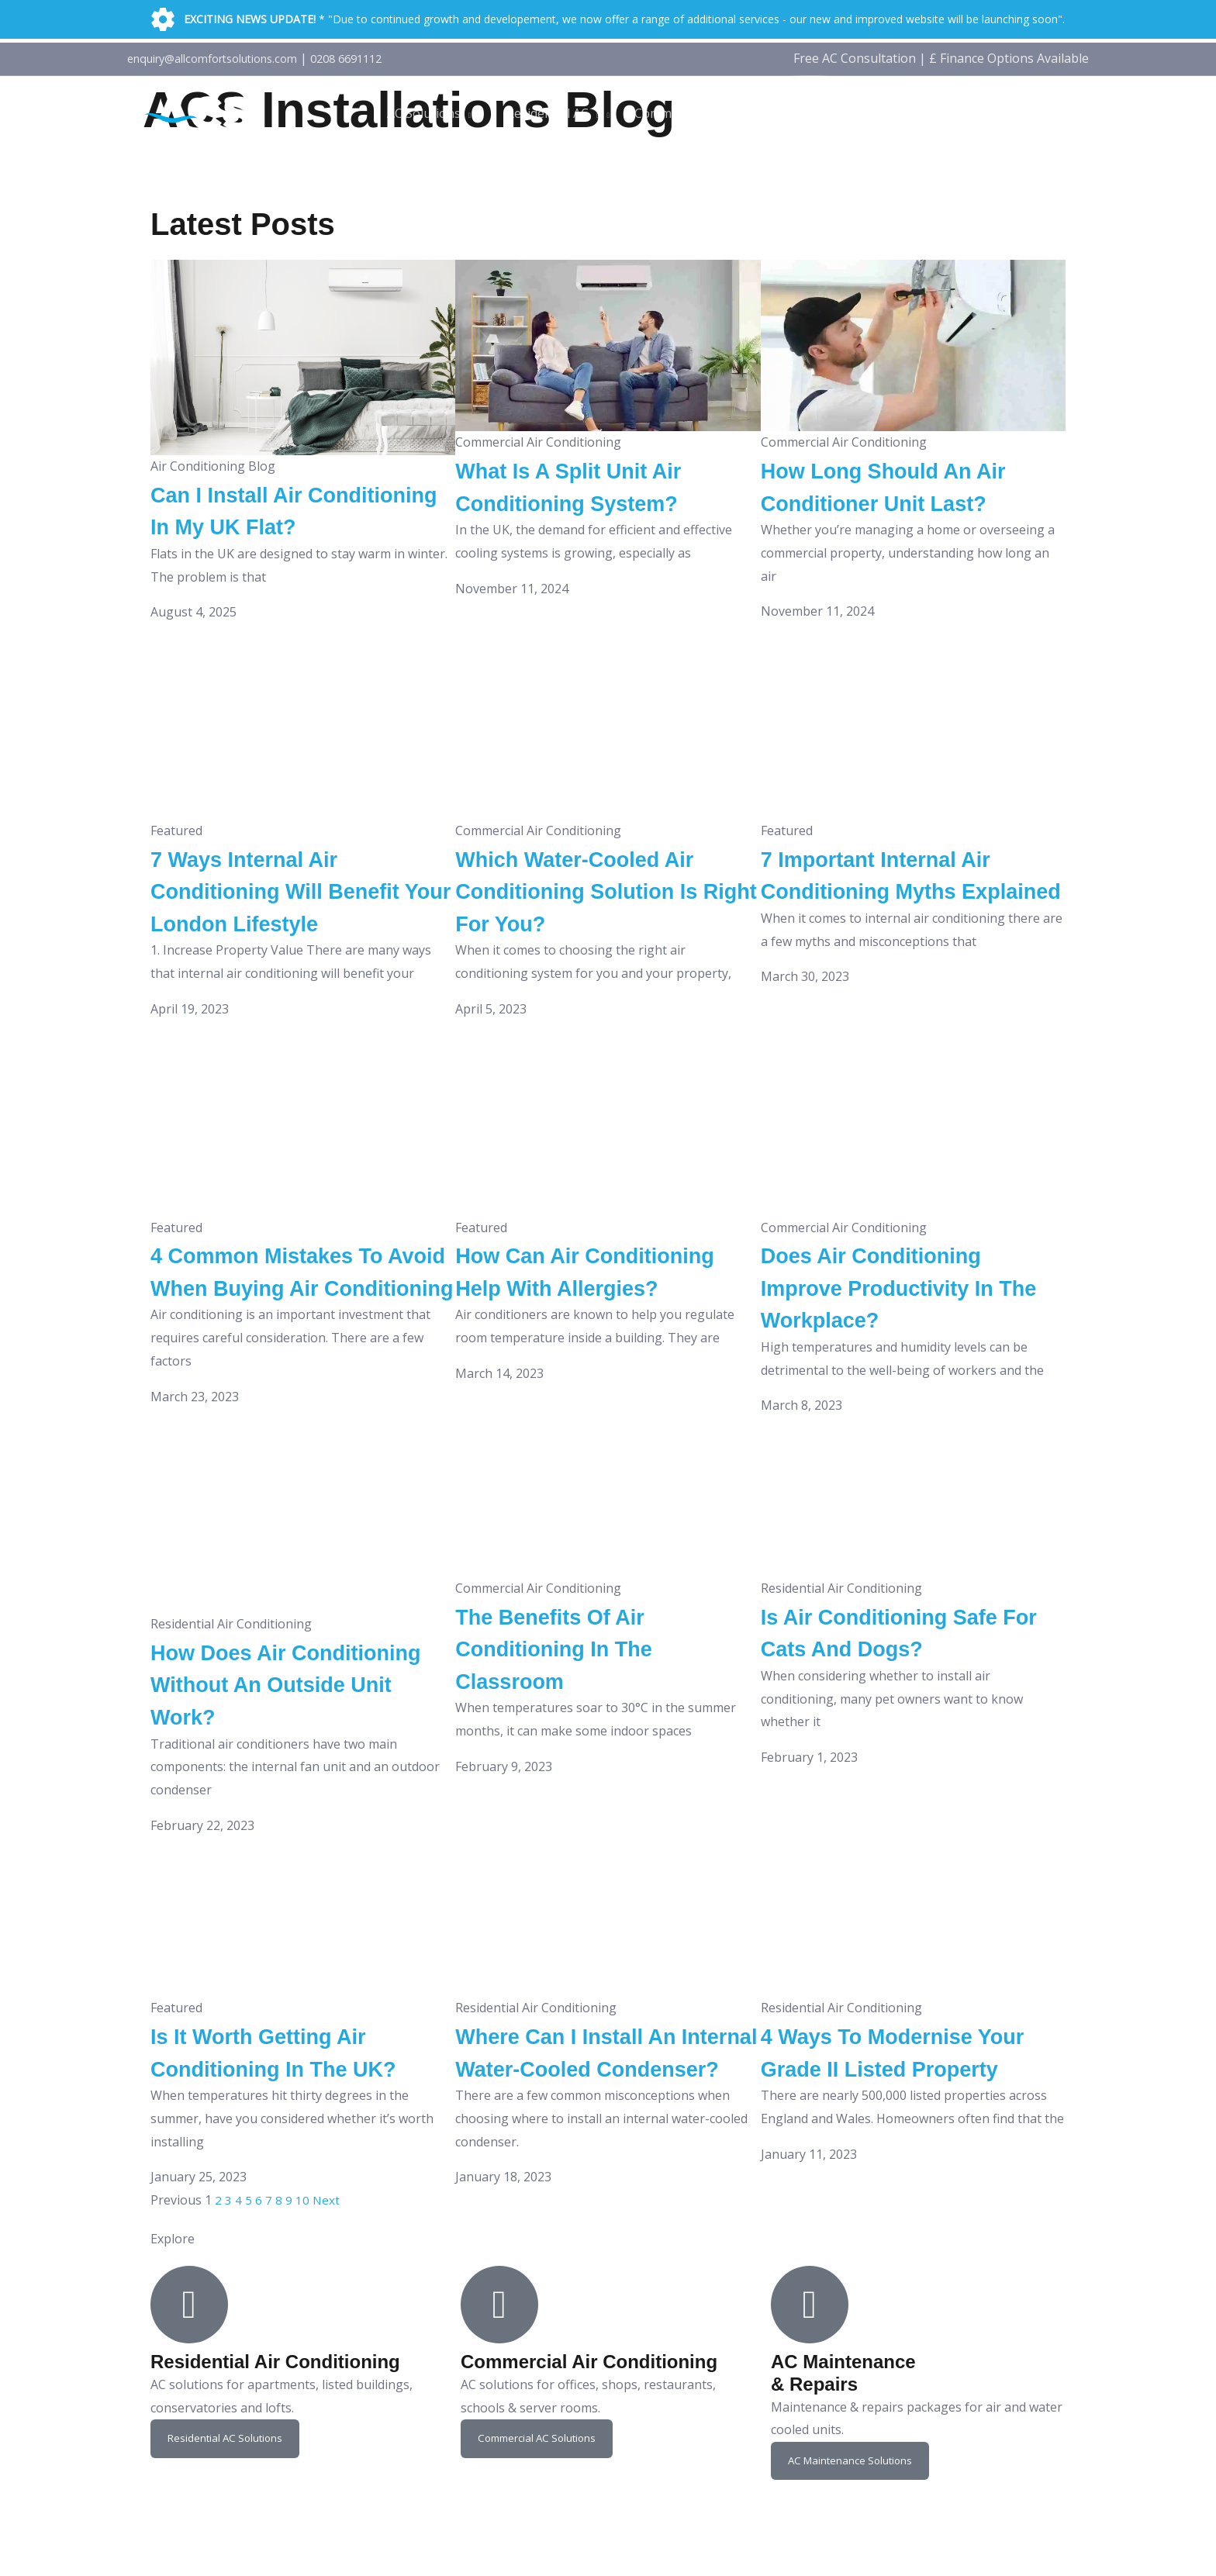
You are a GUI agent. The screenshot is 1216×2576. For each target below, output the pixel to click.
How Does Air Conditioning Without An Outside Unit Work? (295, 1739)
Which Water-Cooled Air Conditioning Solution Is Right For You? (598, 922)
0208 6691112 (376, 58)
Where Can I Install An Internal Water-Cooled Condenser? (586, 2123)
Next (326, 2287)
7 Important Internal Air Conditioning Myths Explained (897, 922)
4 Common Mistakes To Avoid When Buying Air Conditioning (288, 1319)
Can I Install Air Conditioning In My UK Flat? (283, 526)
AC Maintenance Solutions (854, 2548)
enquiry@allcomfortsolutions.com (225, 58)
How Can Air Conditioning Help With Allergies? (592, 1319)
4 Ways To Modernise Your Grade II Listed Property (886, 2123)
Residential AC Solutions (228, 2526)
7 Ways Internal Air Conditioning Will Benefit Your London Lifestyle (297, 922)
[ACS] (201, 111)
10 (302, 2287)
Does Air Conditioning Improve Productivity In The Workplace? (899, 1319)
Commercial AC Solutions (541, 2526)
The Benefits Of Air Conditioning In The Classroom (571, 1703)
